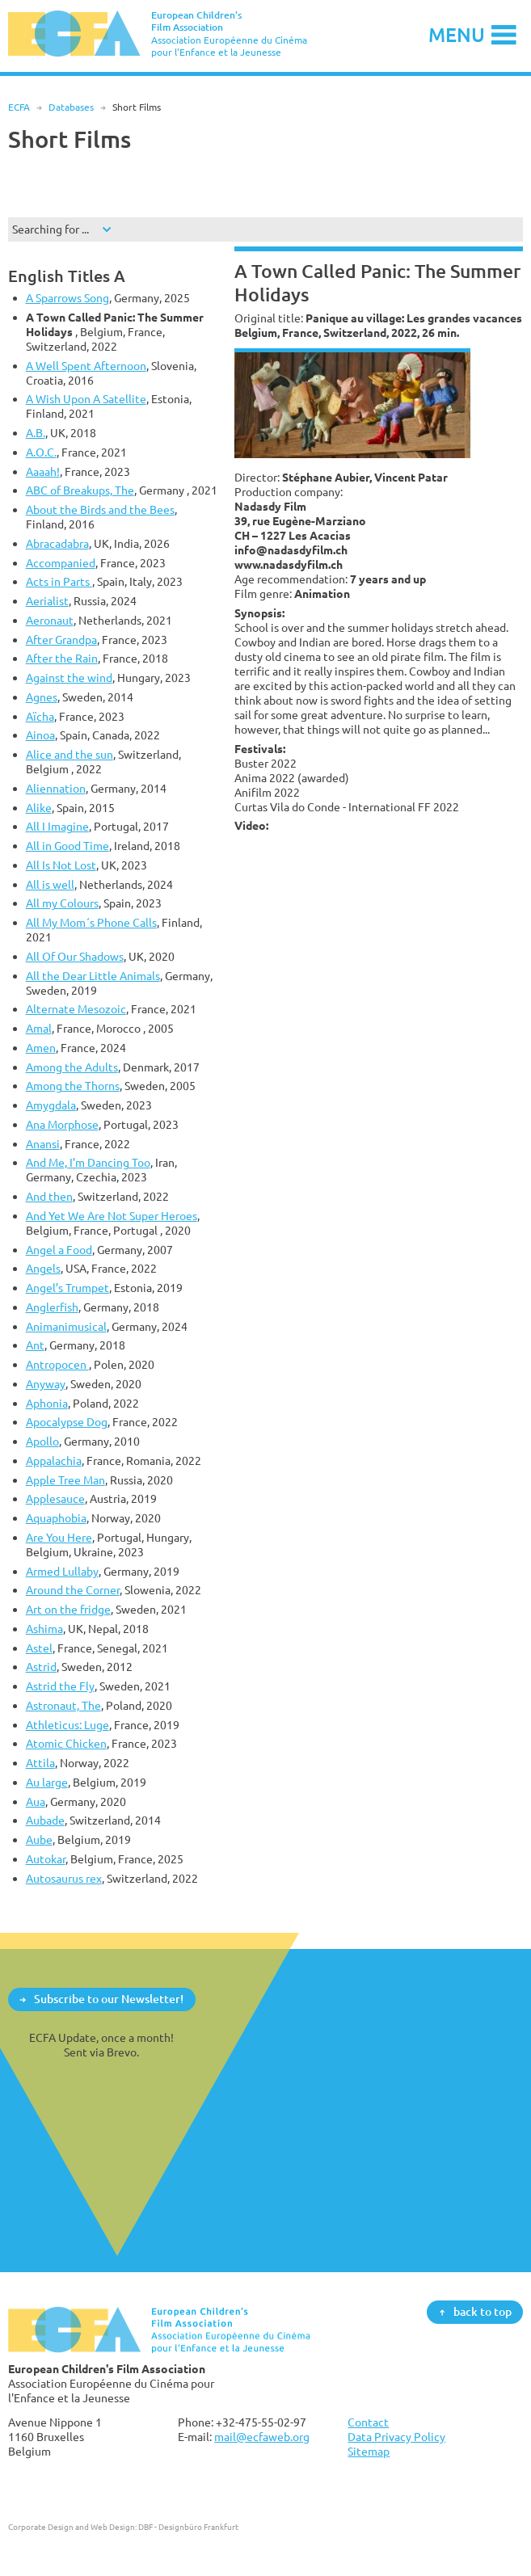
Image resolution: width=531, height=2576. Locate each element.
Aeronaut (50, 620)
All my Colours (62, 903)
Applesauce (55, 1498)
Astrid (41, 1666)
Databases (71, 107)
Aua (35, 1801)
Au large (47, 1782)
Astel (39, 1648)
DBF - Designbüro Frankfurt (188, 2527)
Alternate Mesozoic (76, 1009)
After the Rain (62, 658)
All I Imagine (57, 826)
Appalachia (54, 1460)
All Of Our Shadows (75, 956)
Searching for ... (50, 229)
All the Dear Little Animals (93, 976)
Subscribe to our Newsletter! (108, 1999)
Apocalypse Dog (66, 1422)
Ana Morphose (62, 1124)
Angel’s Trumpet (67, 1287)
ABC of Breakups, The (80, 490)
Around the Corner (73, 1590)
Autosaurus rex (64, 1878)
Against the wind (69, 677)
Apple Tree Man (65, 1480)
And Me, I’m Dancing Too (88, 1162)
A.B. (35, 433)
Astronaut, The (63, 1705)
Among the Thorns (73, 1085)
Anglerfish (52, 1307)
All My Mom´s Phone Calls (91, 922)
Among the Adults (72, 1067)
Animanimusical (66, 1326)
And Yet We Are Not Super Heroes (111, 1216)
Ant (35, 1345)
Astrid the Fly (60, 1686)
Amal (39, 1028)
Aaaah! (43, 471)
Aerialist (47, 601)
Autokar (45, 1859)
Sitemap (369, 2451)
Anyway (45, 1384)
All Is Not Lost (61, 865)
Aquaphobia (56, 1518)
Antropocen (57, 1364)
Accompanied (60, 563)
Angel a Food (59, 1249)
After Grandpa (61, 639)
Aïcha (40, 716)
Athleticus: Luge (67, 1725)
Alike (39, 807)
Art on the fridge (68, 1609)
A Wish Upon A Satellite (86, 399)
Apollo (42, 1441)
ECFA (19, 107)
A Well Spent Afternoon (86, 366)
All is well (50, 884)
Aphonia (47, 1403)
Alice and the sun (69, 754)
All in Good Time (67, 845)
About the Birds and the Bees (100, 509)
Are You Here (59, 1537)
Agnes (41, 697)
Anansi (43, 1144)
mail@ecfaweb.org (262, 2436)
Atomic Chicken (66, 1743)
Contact (368, 2422)
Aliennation (56, 788)
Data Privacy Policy (396, 2436)
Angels (43, 1268)
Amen (41, 1047)
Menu (456, 34)
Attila (40, 1763)
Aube (39, 1839)
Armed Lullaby (62, 1571)
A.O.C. (41, 452)
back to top (482, 2311)
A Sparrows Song (67, 298)
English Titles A (66, 276)
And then (49, 1196)
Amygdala (51, 1105)
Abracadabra (57, 543)
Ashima (44, 1628)
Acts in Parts (59, 581)
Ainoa (40, 735)
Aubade (45, 1820)
